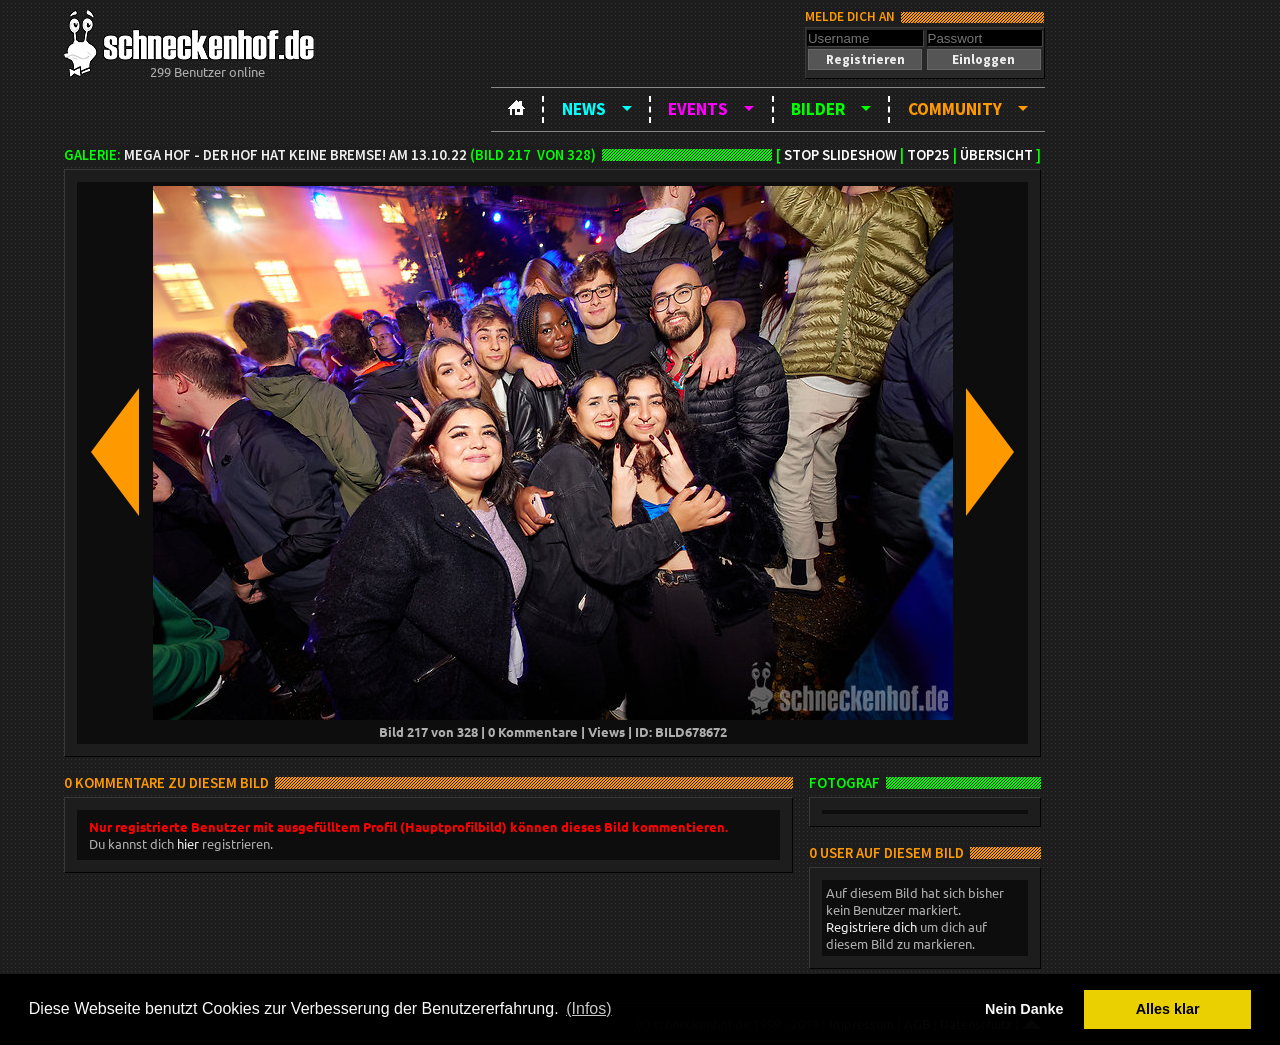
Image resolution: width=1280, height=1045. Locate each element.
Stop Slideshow (840, 155)
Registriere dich (871, 926)
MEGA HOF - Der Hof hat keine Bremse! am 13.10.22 (295, 155)
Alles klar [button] (1168, 1009)
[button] (865, 59)
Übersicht (996, 155)
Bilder (818, 109)
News (584, 109)
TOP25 (928, 155)
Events (698, 109)
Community (955, 109)
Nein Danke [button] (1024, 1009)
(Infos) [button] (588, 1008)
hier (188, 843)
